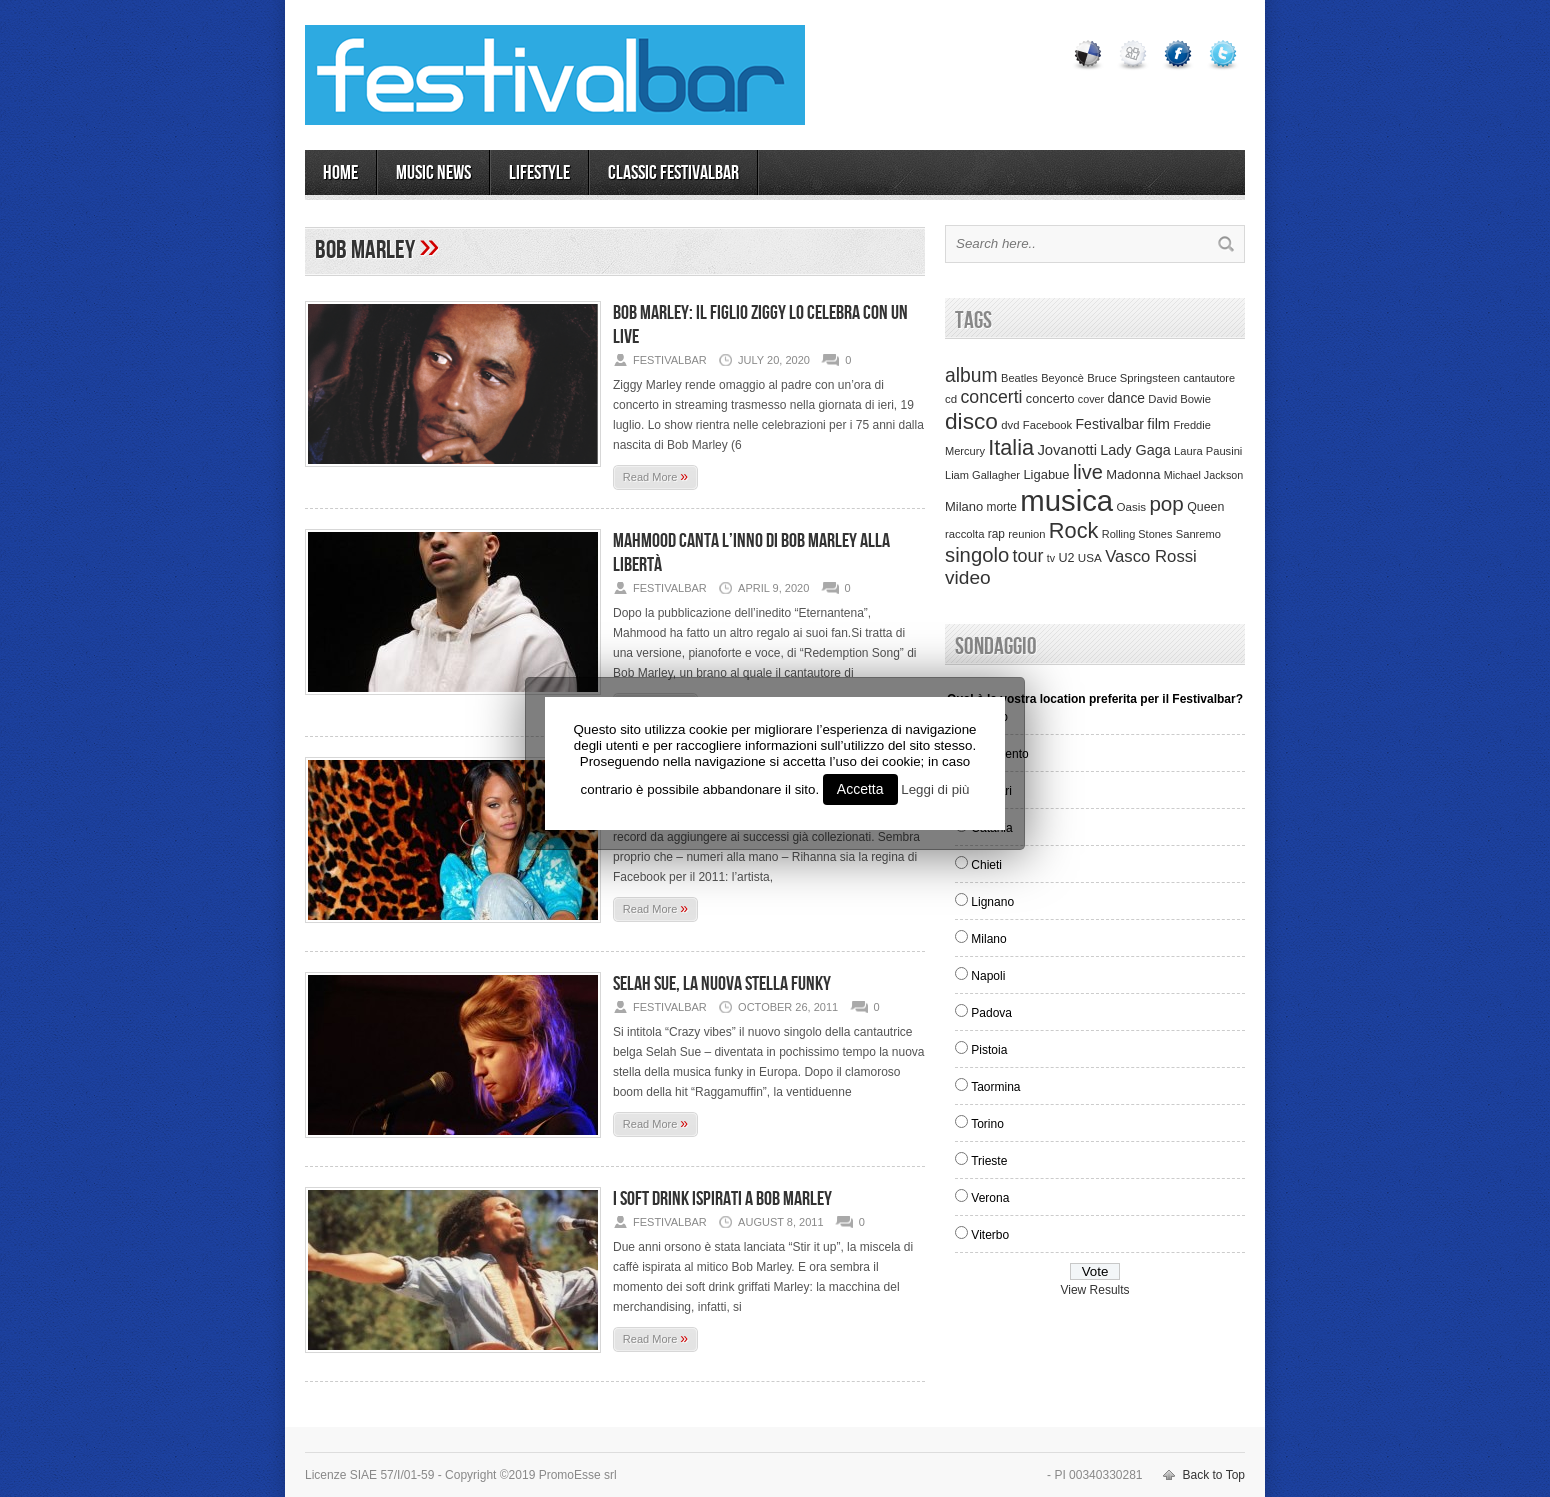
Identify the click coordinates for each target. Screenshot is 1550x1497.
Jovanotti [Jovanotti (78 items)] (1067, 450)
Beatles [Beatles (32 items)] (1019, 378)
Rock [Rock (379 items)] (1074, 530)
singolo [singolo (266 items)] (977, 555)
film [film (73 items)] (1158, 424)
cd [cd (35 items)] (951, 399)
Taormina (995, 1087)
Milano (988, 939)
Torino (987, 1124)
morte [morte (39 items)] (1002, 507)
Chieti (986, 865)
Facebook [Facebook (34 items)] (1047, 425)
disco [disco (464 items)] (971, 421)
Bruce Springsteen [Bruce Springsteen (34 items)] (1133, 378)
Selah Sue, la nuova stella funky (722, 984)
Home (340, 173)
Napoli (988, 976)
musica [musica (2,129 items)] (1066, 500)
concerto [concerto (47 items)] (1050, 399)
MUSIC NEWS (433, 173)
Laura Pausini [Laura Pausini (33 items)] (1208, 451)
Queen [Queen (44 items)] (1205, 507)
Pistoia (989, 1050)
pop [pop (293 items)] (1166, 503)
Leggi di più (935, 789)
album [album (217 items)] (971, 375)
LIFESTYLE (539, 173)
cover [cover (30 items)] (1091, 399)
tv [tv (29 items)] (1051, 558)
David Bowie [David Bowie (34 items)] (1179, 399)
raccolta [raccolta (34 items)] (964, 534)
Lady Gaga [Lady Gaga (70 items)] (1135, 450)
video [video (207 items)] (968, 577)
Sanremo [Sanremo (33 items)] (1198, 534)
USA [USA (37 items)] (1090, 557)
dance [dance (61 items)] (1126, 398)
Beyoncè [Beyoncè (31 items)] (1062, 378)
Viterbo (990, 1235)
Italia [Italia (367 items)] (1011, 447)
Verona (990, 1198)
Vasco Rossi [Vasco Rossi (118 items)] (1151, 556)
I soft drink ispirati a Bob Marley (722, 1199)
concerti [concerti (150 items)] (991, 397)
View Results (1094, 1290)
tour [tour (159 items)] (1028, 556)
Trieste (989, 1161)
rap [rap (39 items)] (996, 534)
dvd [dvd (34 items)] (1010, 425)
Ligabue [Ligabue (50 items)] (1046, 474)
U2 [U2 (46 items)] (1066, 558)
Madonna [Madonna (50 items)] (1133, 474)
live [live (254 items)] (1088, 472)
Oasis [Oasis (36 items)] (1131, 507)
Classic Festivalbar (673, 173)
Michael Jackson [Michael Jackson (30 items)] (1203, 475)
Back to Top (1214, 1475)
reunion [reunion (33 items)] (1026, 534)
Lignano (992, 902)
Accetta (860, 789)
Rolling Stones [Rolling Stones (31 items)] (1137, 534)
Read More (655, 476)
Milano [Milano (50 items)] (964, 506)
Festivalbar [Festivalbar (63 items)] (1110, 424)
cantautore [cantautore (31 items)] (1209, 378)
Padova (991, 1013)
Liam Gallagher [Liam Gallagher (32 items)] (982, 475)
